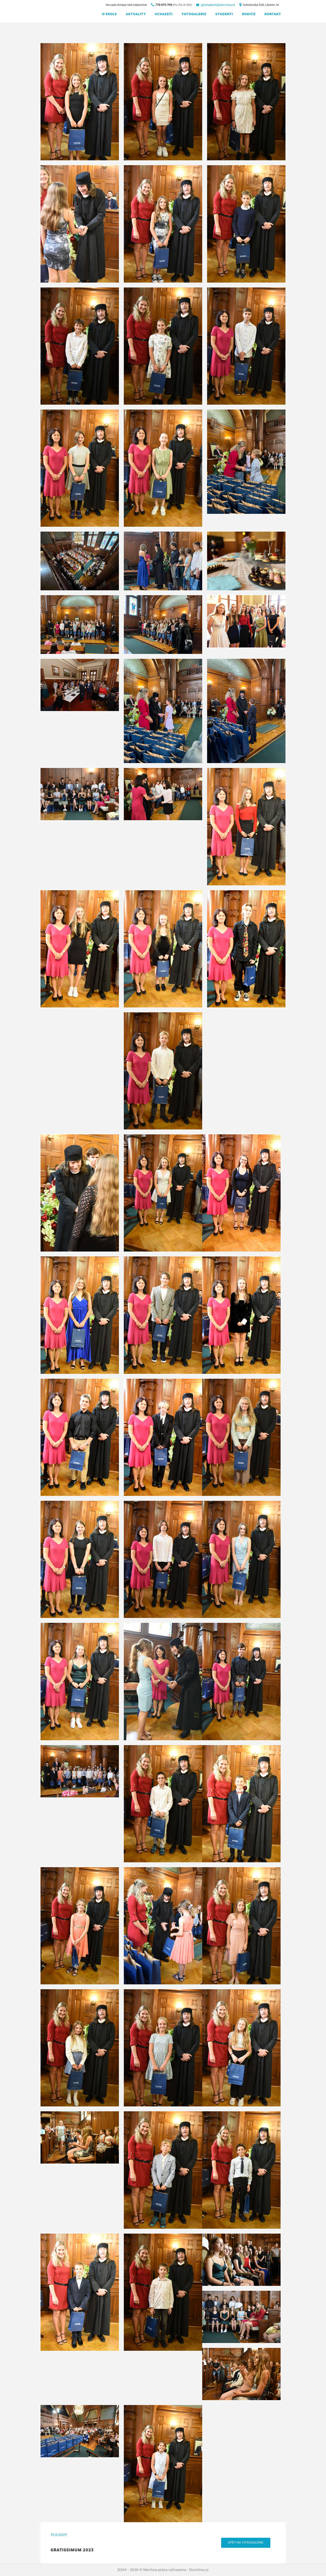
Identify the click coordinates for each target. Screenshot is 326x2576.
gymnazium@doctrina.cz (218, 5)
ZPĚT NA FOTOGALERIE (245, 2542)
